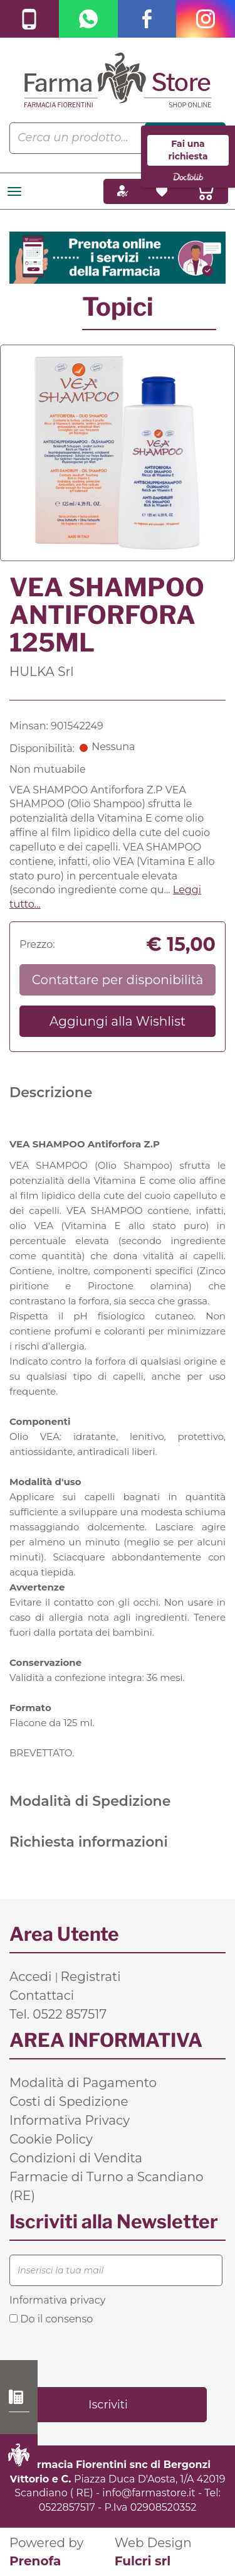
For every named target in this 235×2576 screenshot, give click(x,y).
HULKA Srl (41, 671)
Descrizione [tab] (51, 1092)
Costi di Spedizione (68, 2101)
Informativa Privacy (69, 2120)
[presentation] (104, 2355)
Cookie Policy (51, 2139)
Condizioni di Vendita (75, 2157)
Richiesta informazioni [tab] (88, 1841)
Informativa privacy (57, 2300)
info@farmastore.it (148, 2493)
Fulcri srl (143, 2560)
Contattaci (41, 1995)
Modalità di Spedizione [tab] (89, 1801)
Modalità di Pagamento (83, 2082)
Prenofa (35, 2560)
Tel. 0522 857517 (58, 2014)
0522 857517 (19, 2397)
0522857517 (67, 2507)
